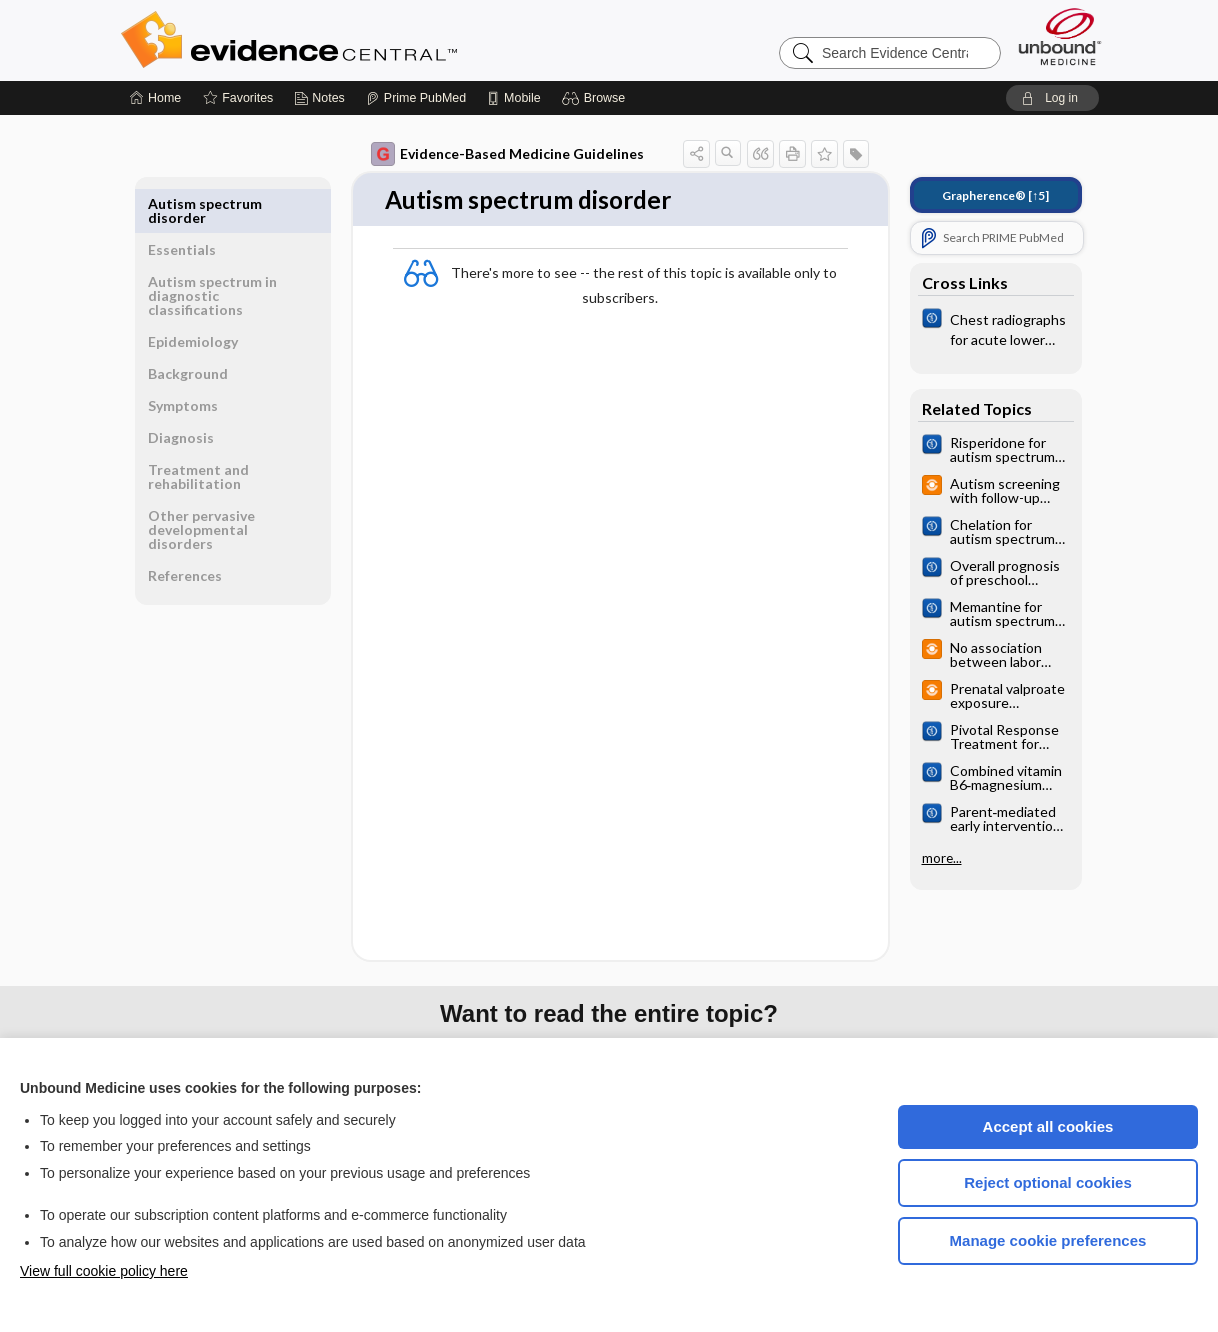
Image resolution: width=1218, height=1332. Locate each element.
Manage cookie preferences (1048, 1240)
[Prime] (416, 98)
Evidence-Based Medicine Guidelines (507, 154)
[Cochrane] (996, 328)
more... (942, 858)
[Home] (155, 98)
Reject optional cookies (1048, 1182)
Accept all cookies (1048, 1126)
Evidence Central (369, 40)
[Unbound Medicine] (1060, 36)
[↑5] (995, 195)
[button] (596, 98)
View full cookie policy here (104, 1271)
